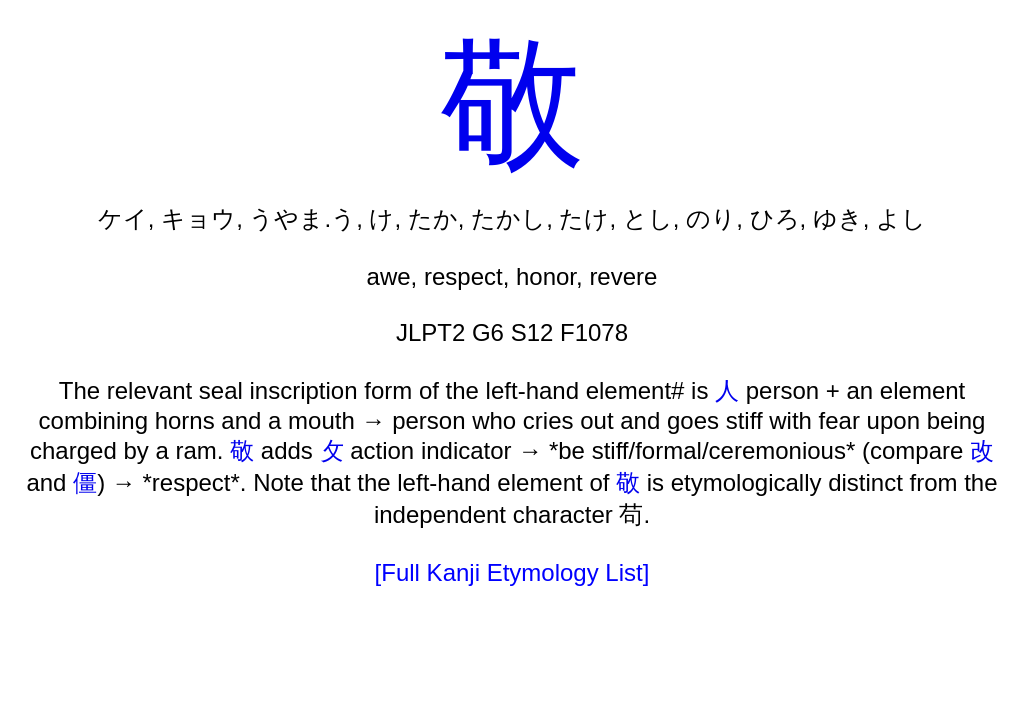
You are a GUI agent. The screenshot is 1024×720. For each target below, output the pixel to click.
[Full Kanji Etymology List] (512, 572)
